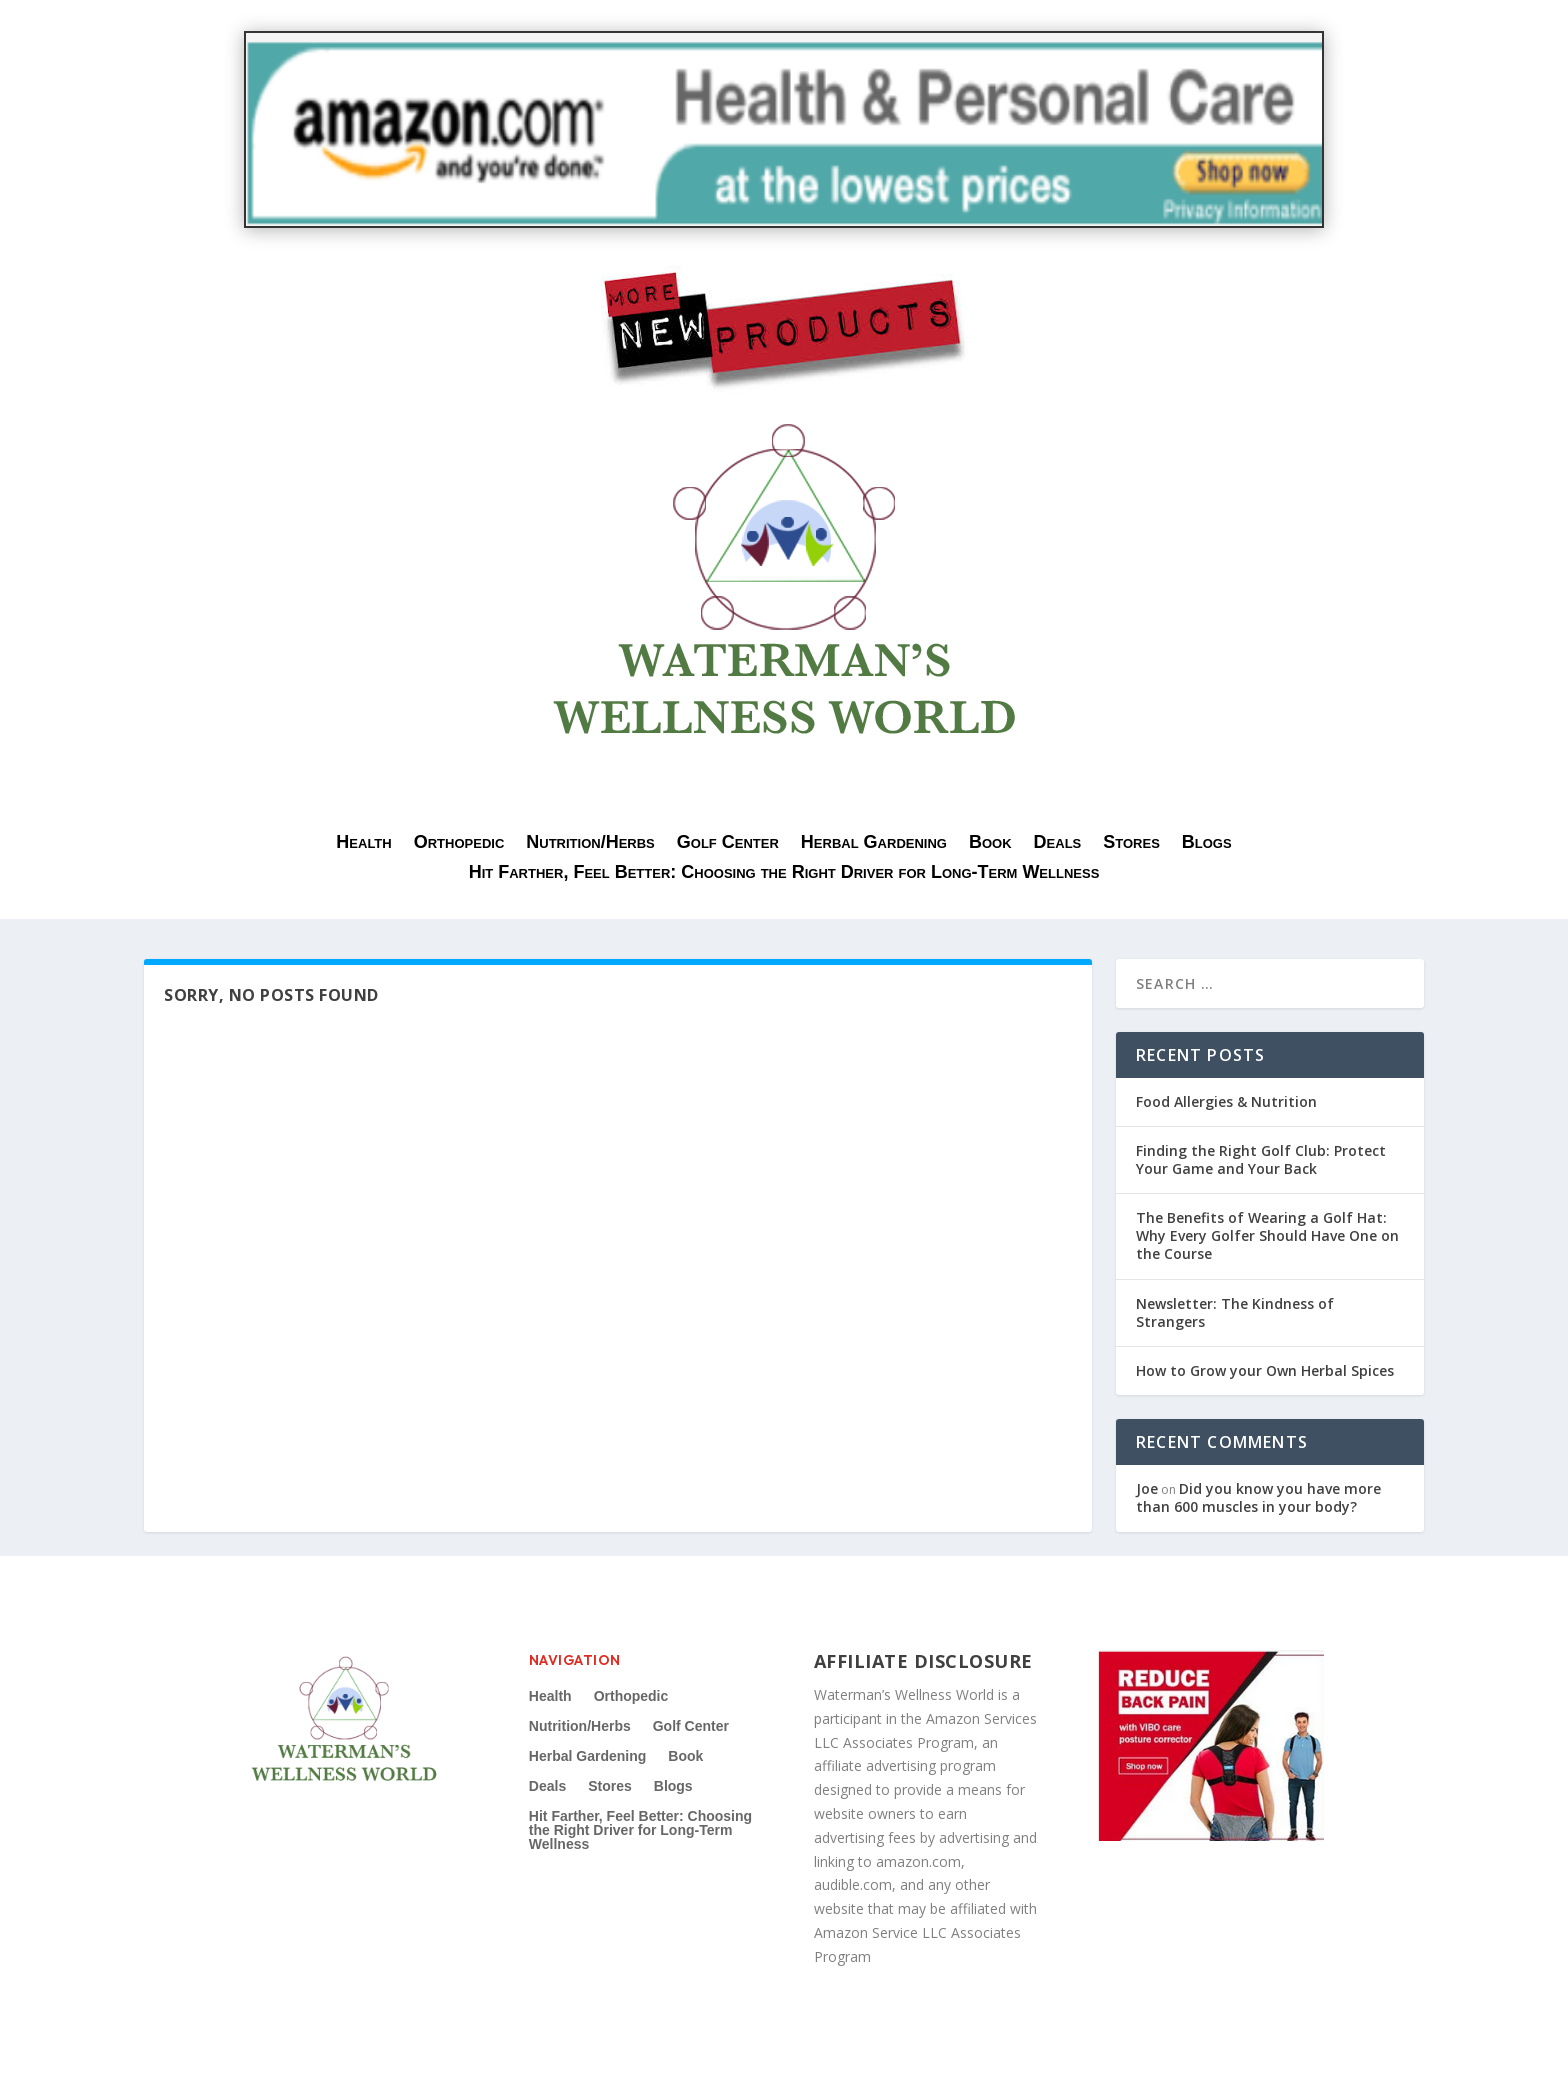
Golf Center (728, 843)
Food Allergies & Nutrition (1226, 1101)
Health (363, 843)
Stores (1131, 843)
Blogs (1207, 843)
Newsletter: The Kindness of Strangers (1235, 1312)
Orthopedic (459, 843)
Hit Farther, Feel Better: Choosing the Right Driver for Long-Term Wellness (784, 873)
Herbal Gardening (874, 843)
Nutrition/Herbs (590, 843)
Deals (1058, 843)
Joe (1147, 1488)
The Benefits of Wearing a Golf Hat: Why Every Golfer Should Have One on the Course (1267, 1235)
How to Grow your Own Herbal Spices (1265, 1370)
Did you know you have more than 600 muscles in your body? (1258, 1497)
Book (990, 843)
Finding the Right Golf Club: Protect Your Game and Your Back (1261, 1159)
